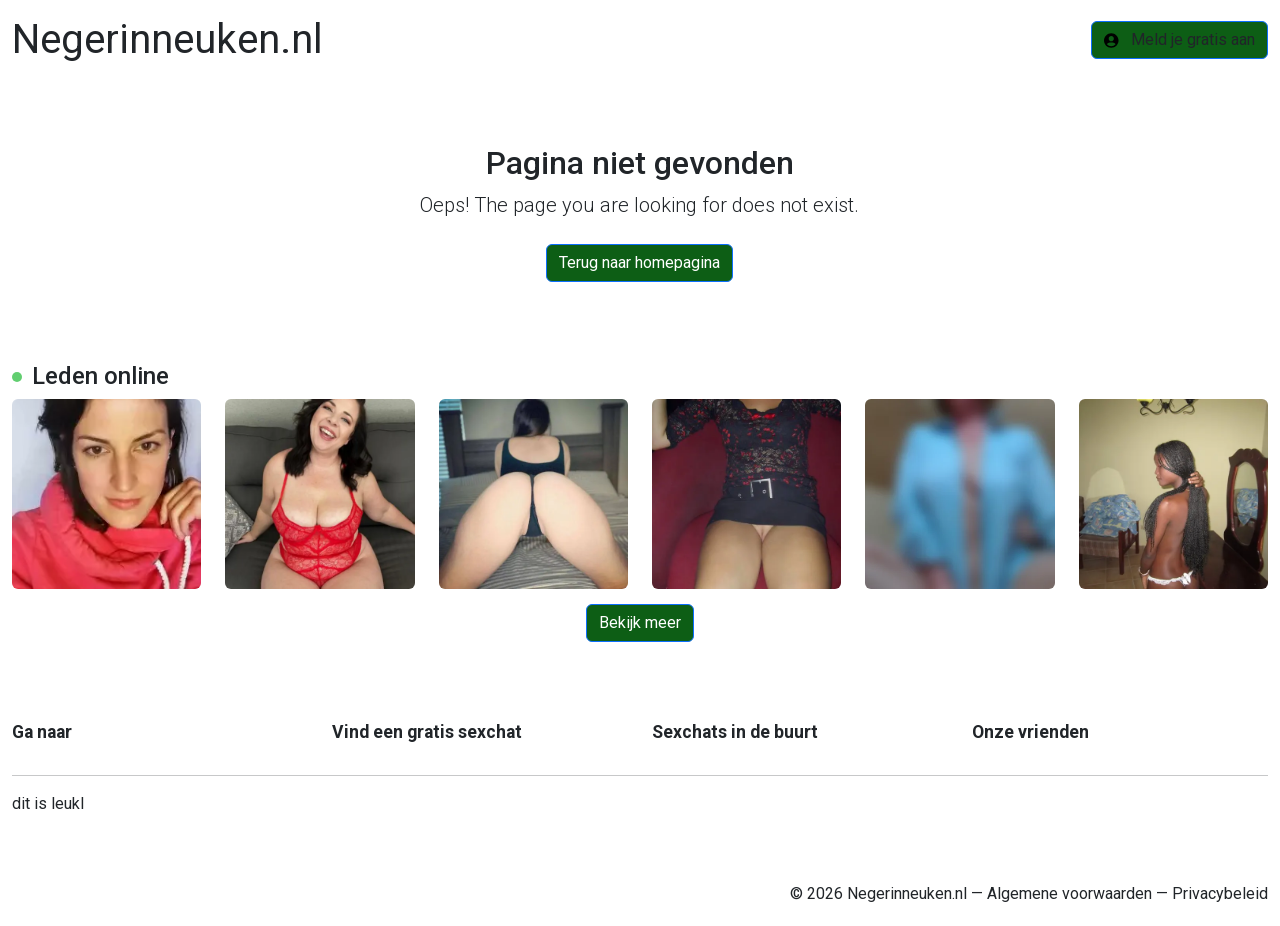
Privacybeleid (1220, 893)
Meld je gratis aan (1179, 39)
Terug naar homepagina (639, 262)
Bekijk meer (640, 622)
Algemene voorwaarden (1069, 893)
